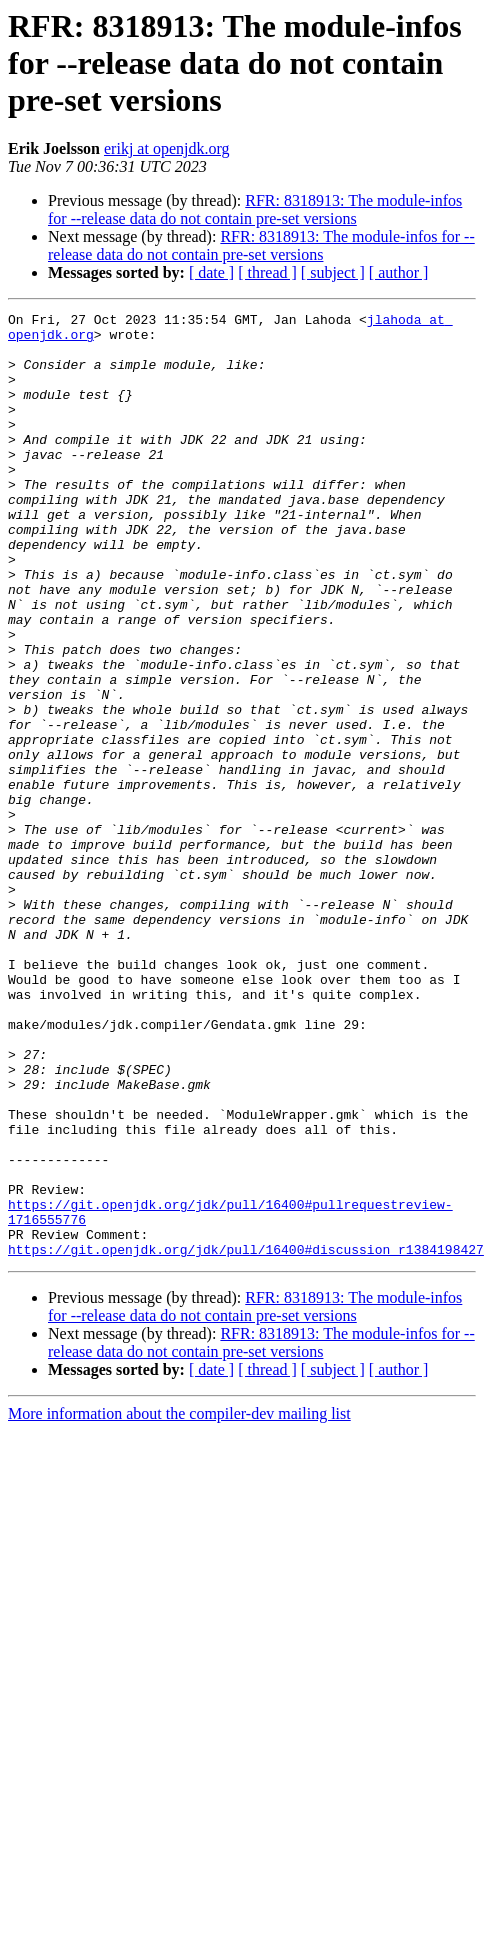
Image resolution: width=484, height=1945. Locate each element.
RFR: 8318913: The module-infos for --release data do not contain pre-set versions (255, 209)
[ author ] (399, 272)
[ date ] (211, 272)
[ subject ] (333, 272)
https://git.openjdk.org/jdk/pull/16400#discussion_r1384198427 (246, 1438)
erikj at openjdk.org (166, 148)
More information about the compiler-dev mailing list (179, 1602)
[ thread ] (267, 272)
